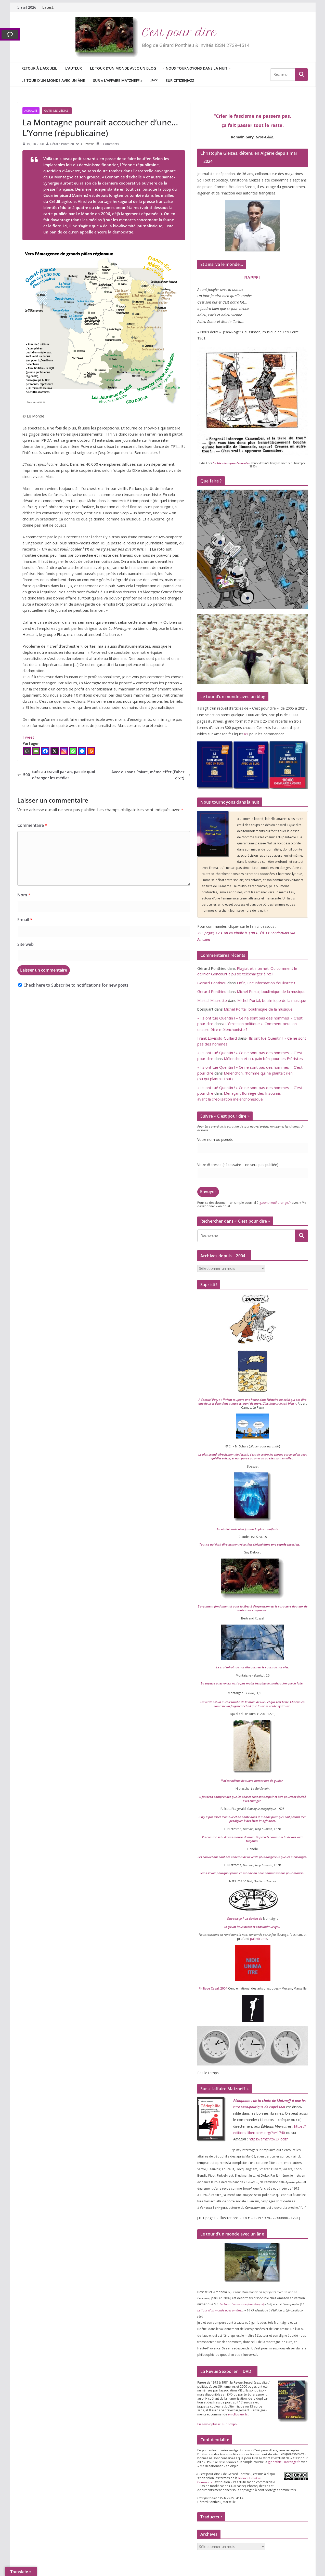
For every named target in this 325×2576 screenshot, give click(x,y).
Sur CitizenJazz (180, 80)
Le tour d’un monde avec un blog (123, 68)
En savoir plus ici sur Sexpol (217, 2424)
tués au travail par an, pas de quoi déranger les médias (56, 774)
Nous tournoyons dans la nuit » (197, 68)
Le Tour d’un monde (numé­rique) (242, 2304)
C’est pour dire (179, 32)
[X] (54, 751)
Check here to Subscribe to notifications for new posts (73, 985)
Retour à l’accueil (39, 68)
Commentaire (32, 825)
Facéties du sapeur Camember (231, 463)
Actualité (30, 110)
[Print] (91, 751)
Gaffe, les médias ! (57, 110)
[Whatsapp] (73, 751)
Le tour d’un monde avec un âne (53, 80)
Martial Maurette (212, 1000)
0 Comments (107, 144)
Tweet (28, 737)
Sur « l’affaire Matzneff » (117, 80)
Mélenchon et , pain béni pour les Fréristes (263, 1058)
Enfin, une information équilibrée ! (266, 982)
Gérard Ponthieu (62, 144)
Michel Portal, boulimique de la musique (271, 991)
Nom (23, 895)
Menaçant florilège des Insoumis (252, 1096)
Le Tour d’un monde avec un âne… (220, 2310)
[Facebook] (45, 751)
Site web (25, 944)
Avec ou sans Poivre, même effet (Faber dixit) (150, 774)
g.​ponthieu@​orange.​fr (275, 1202)
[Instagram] (64, 751)
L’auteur (73, 68)
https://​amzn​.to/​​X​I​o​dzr (268, 2139)
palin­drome (258, 1939)
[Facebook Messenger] (82, 751)
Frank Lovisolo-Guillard (217, 1038)
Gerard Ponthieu (211, 982)
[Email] (36, 751)
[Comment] (27, 751)
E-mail (24, 919)
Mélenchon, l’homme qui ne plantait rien (252, 1076)
